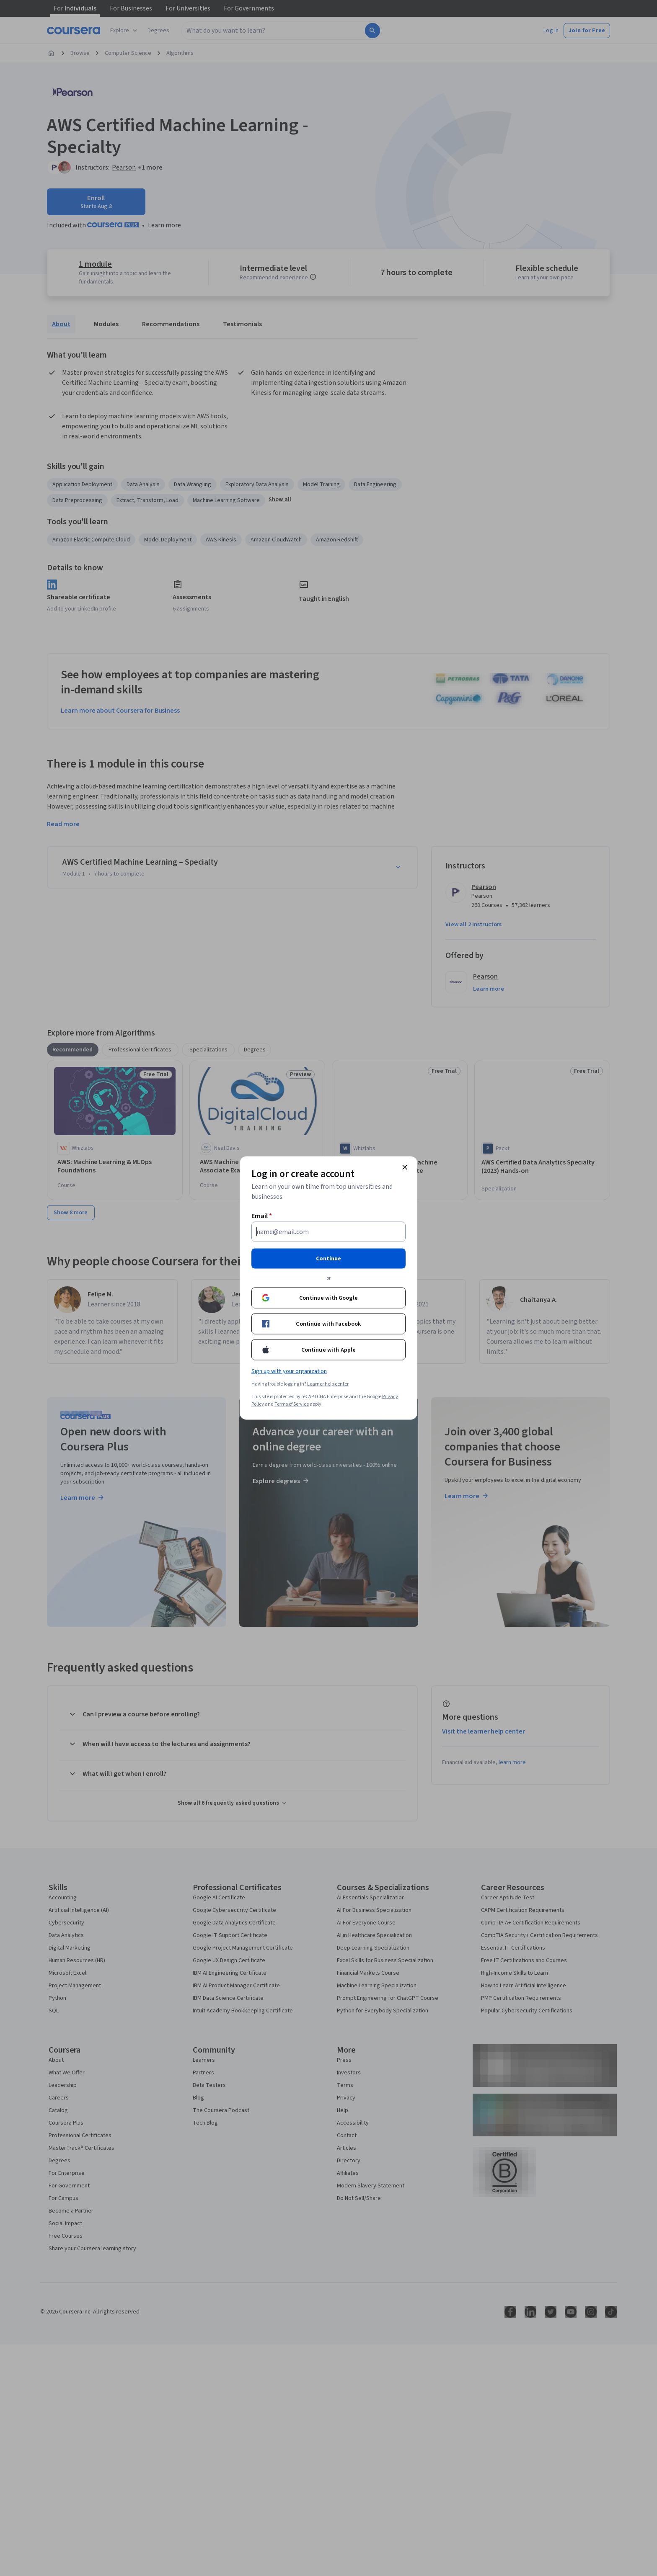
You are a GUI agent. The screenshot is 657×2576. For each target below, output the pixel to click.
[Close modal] (404, 1167)
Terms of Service (291, 1404)
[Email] (328, 1232)
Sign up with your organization (289, 1371)
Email (261, 1216)
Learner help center (328, 1384)
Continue (328, 1259)
